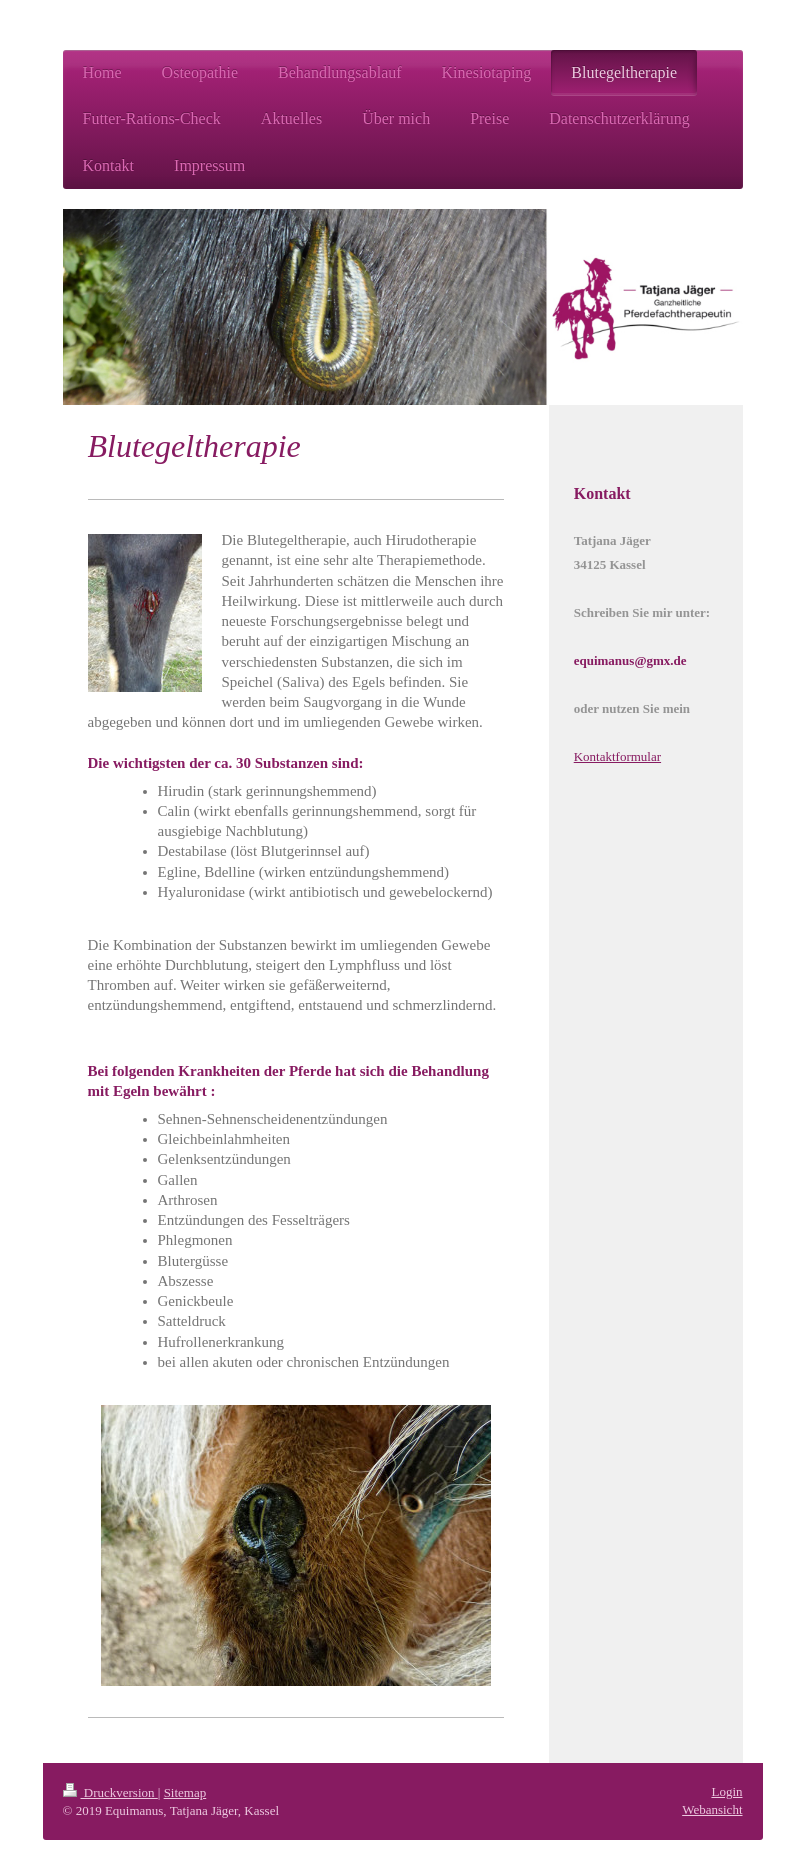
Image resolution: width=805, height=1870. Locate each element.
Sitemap (185, 1792)
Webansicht (712, 1809)
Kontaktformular (617, 756)
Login (726, 1791)
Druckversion (110, 1792)
